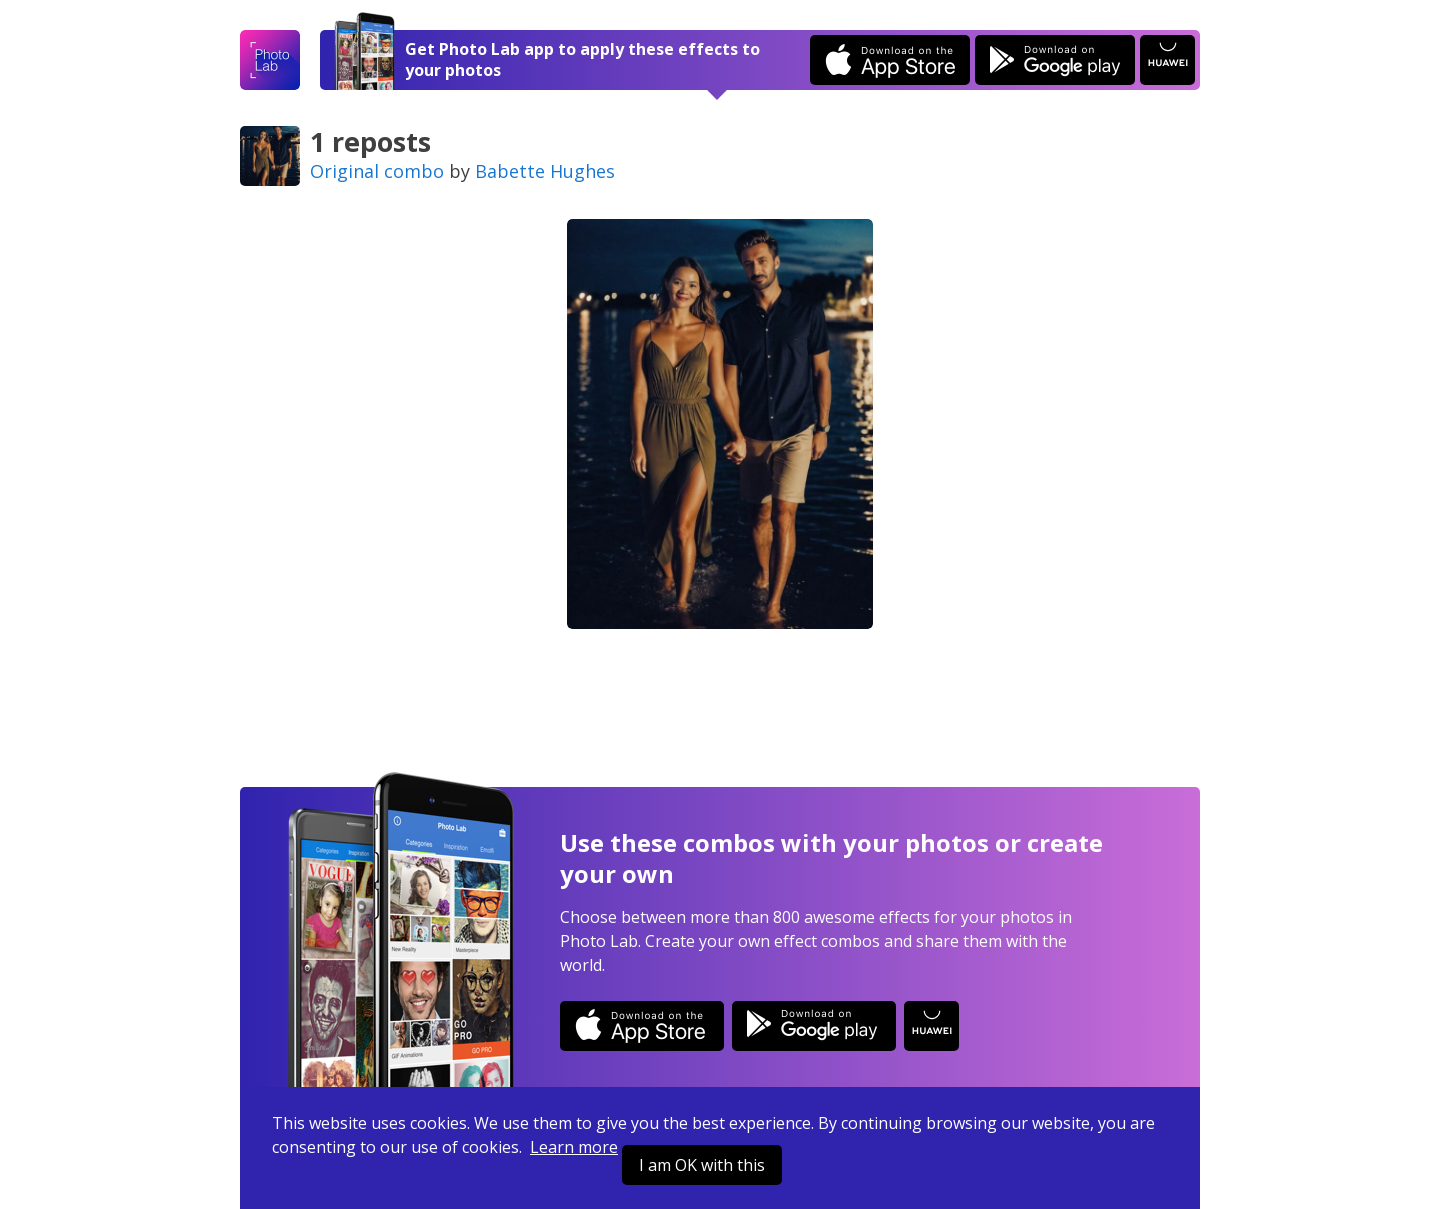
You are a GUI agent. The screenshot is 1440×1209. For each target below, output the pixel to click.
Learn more (574, 1147)
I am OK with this (702, 1165)
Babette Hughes (545, 171)
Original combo (377, 171)
